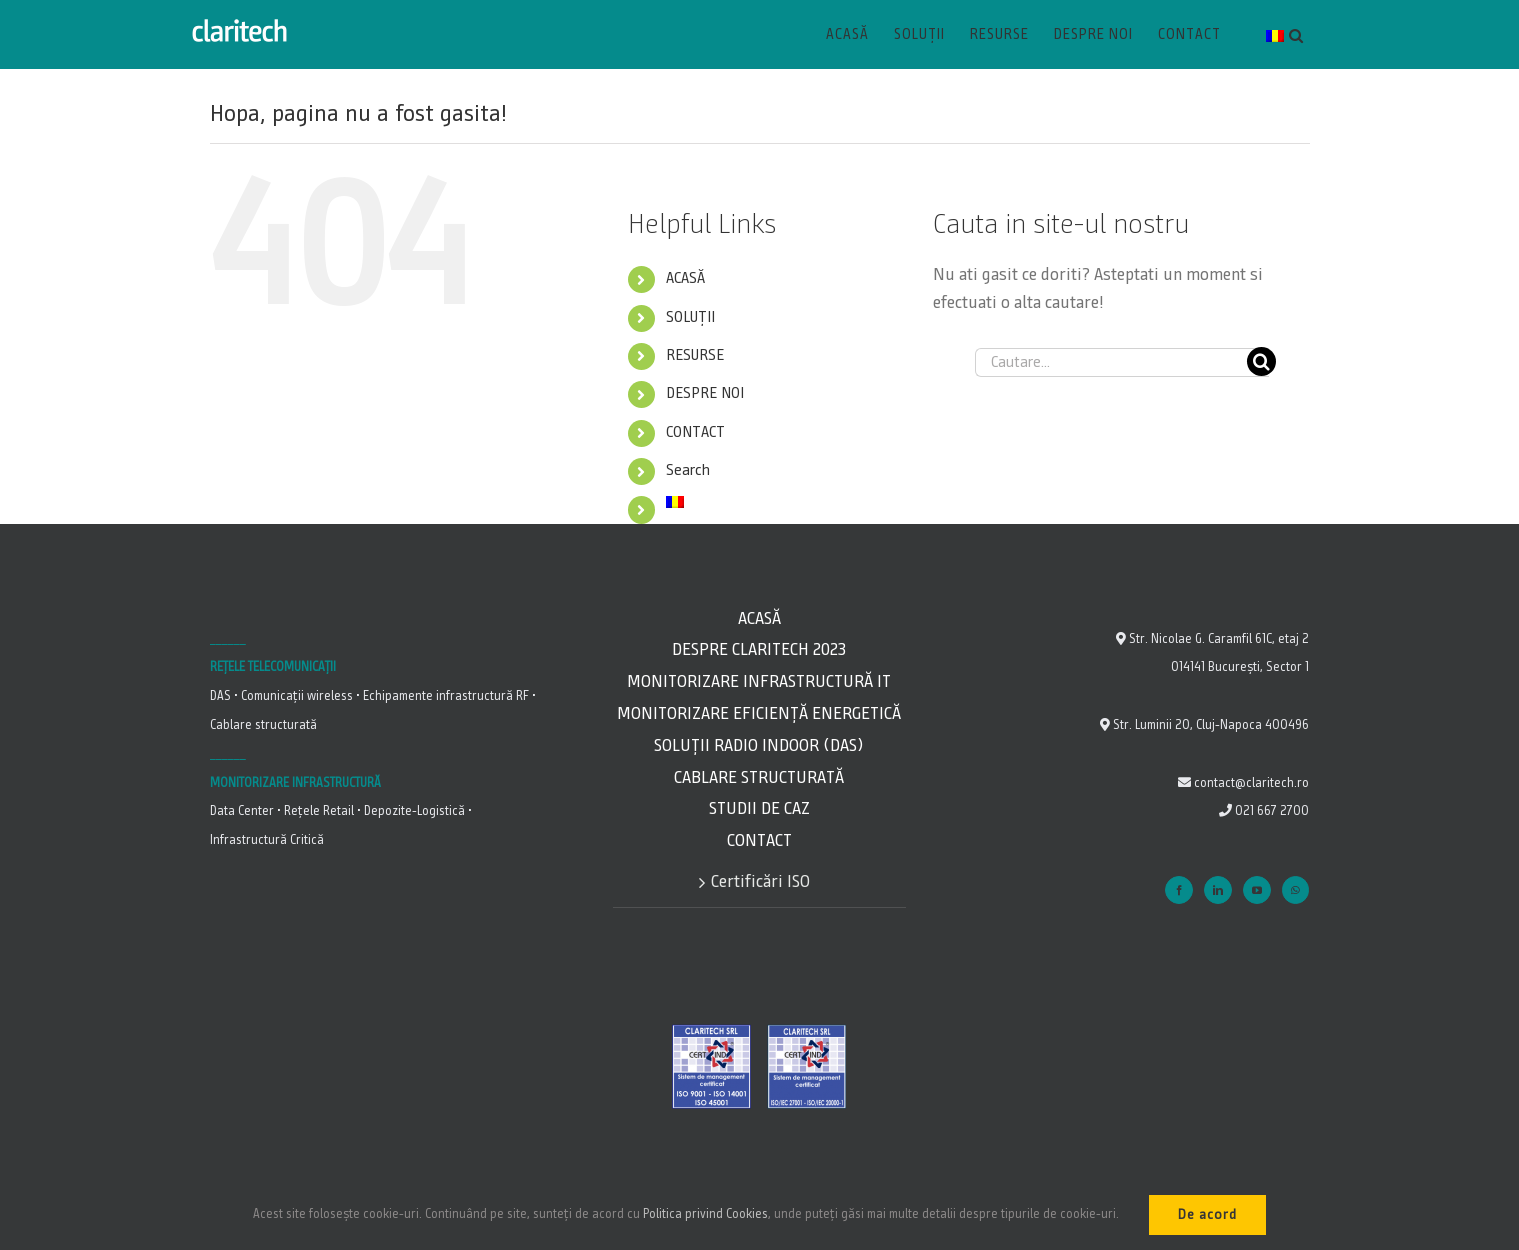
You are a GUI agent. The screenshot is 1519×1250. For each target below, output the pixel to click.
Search (688, 471)
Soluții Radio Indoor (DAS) (759, 746)
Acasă (759, 619)
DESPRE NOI (705, 394)
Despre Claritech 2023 (759, 650)
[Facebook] (1179, 890)
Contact (759, 841)
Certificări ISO (760, 882)
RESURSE (695, 356)
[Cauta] (1261, 361)
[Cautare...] (1122, 362)
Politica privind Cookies (705, 1214)
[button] (1296, 35)
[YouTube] (1257, 890)
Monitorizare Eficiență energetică (759, 714)
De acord (1207, 1215)
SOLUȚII (690, 318)
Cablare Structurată (759, 778)
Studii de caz (759, 809)
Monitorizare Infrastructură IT (759, 682)
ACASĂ (685, 279)
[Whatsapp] (1295, 890)
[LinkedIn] (1218, 890)
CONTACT (695, 433)
